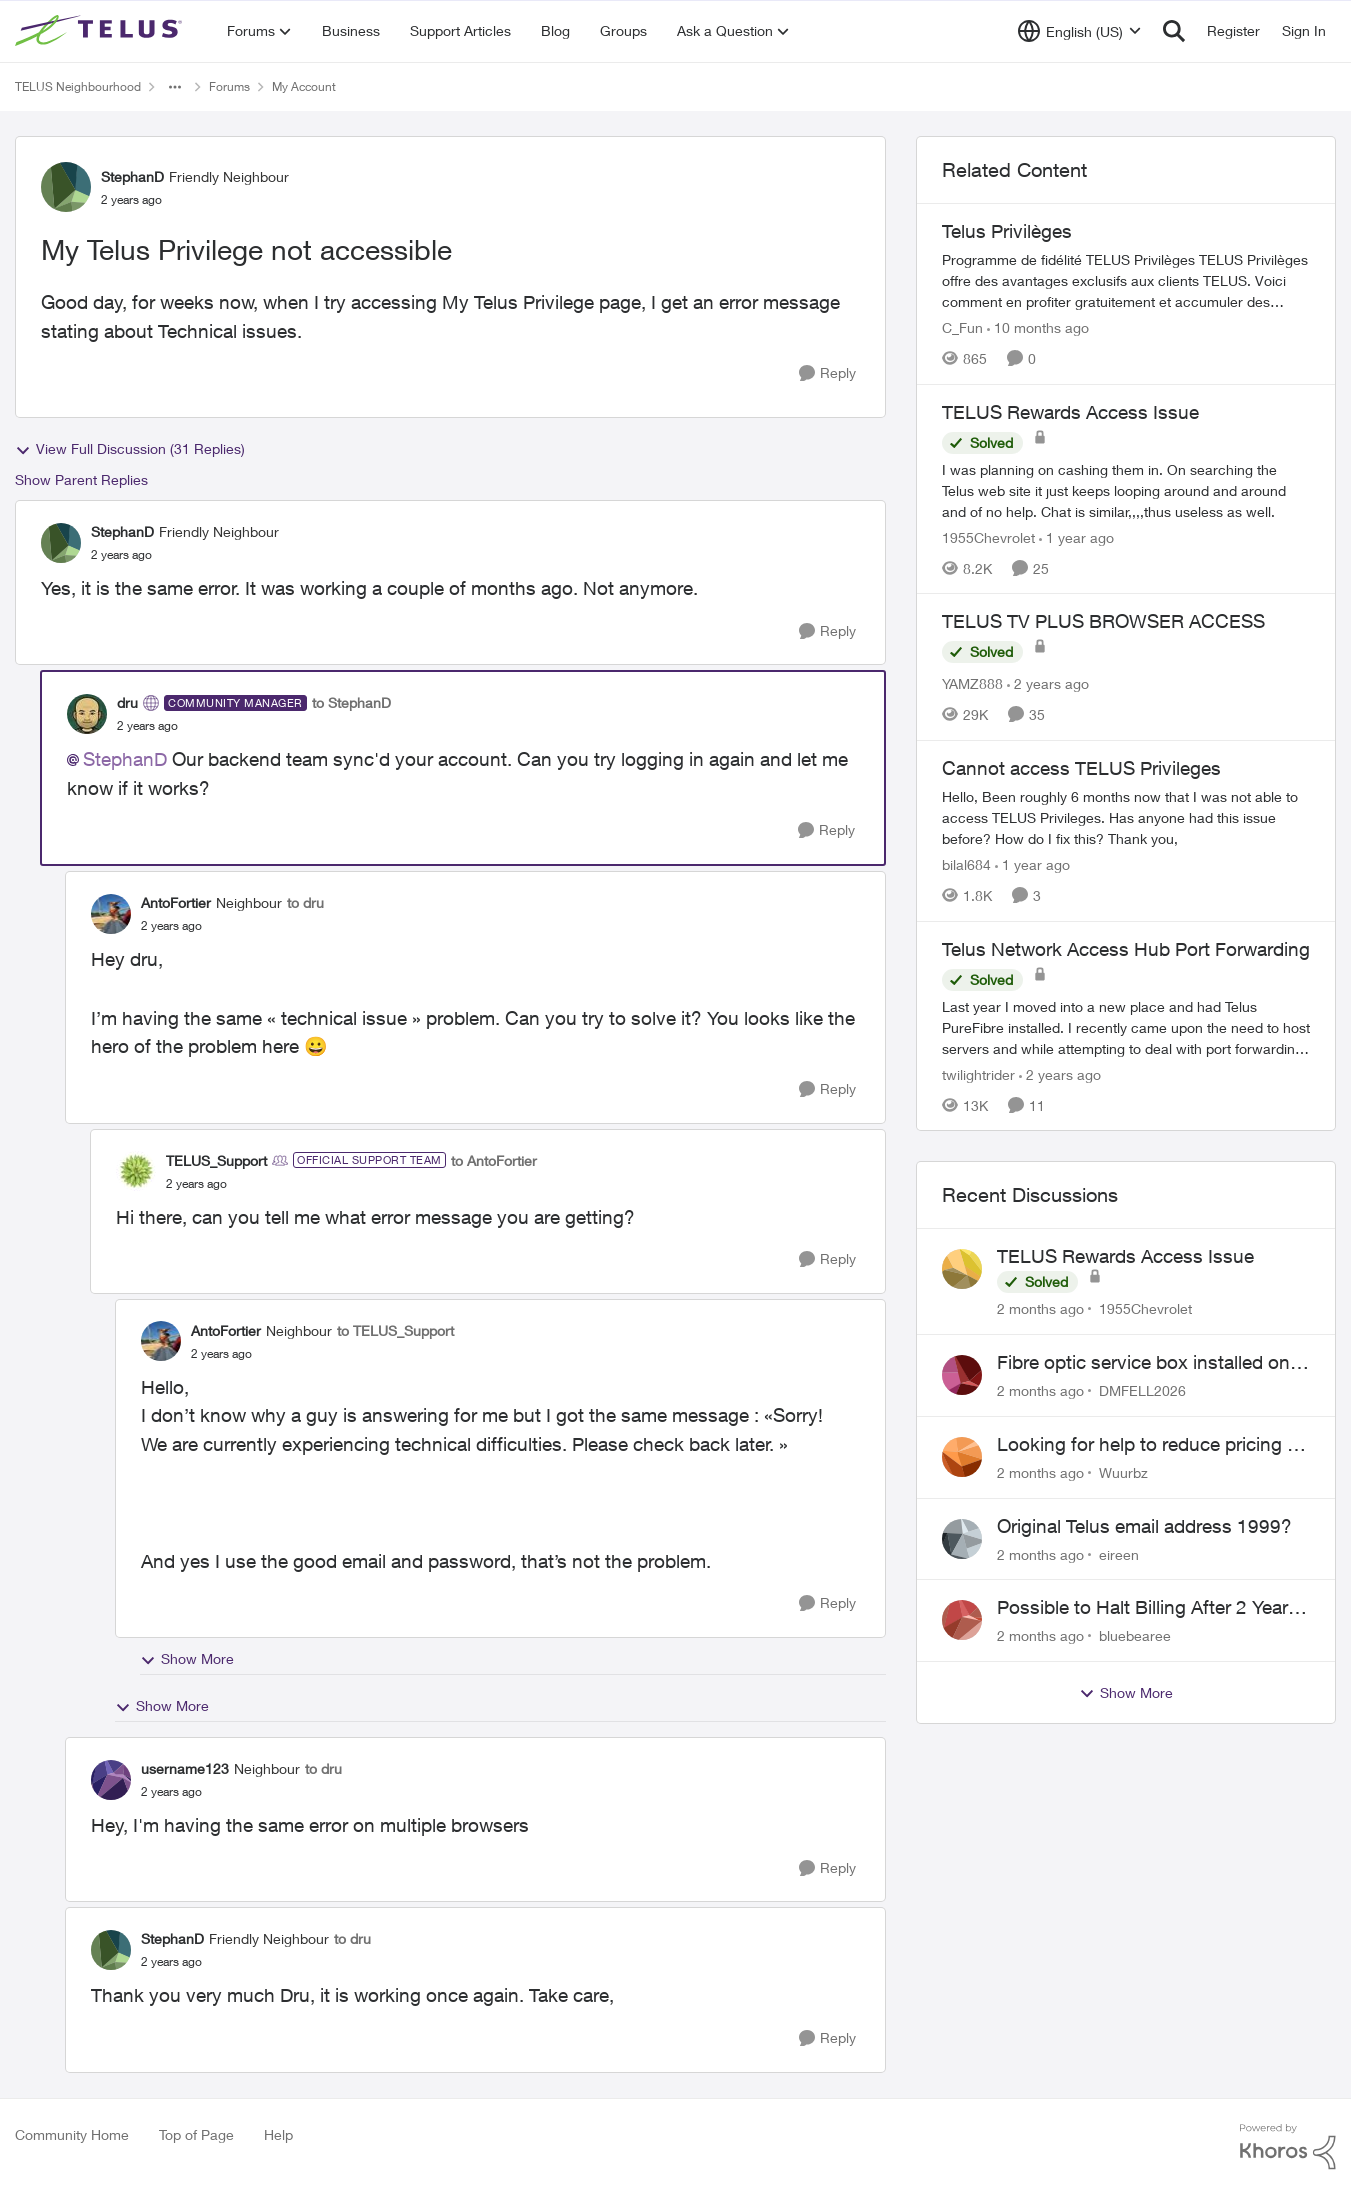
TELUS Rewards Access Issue (1125, 1256)
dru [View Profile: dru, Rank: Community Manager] (127, 702)
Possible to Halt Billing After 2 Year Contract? (1142, 1608)
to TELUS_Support (395, 1330)
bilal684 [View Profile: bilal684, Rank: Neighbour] (966, 864)
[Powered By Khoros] (1288, 2147)
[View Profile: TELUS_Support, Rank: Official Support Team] (136, 1171)
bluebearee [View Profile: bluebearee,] (1135, 1635)
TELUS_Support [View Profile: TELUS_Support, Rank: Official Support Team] (216, 1160)
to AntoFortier (494, 1160)
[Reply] (827, 373)
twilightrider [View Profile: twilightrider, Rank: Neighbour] (978, 1073)
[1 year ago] (1076, 536)
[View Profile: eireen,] (962, 1539)
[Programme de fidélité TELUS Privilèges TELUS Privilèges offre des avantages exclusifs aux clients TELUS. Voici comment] (1126, 280)
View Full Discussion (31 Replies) (130, 449)
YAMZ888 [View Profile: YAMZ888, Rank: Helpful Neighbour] (972, 683)
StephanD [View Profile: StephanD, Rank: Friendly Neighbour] (132, 176)
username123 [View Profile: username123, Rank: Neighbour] (185, 1768)
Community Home (72, 2134)
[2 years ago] (1048, 683)
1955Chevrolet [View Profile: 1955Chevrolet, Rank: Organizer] (988, 536)
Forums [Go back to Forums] (229, 86)
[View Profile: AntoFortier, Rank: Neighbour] (111, 914)
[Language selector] (1079, 31)
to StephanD (351, 702)
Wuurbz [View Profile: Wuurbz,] (1123, 1472)
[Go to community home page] (101, 31)
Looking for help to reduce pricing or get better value (1150, 1445)
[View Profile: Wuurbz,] (962, 1457)
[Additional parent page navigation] (175, 87)
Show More (187, 1659)
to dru (305, 902)
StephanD (125, 759)
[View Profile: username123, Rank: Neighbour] (111, 1780)
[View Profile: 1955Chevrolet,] (962, 1269)
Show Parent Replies (81, 479)
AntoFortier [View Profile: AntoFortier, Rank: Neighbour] (176, 902)
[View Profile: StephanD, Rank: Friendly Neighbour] (66, 187)
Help (278, 2134)
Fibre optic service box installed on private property (1143, 1363)
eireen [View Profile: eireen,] (1119, 1553)
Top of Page (196, 2134)
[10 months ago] (1038, 327)
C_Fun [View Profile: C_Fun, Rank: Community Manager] (962, 327)
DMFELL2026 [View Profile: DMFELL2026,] (1142, 1390)
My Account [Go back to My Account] (304, 86)
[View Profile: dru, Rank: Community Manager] (87, 714)
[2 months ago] (1040, 1308)
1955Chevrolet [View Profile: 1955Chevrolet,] (1145, 1308)
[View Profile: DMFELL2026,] (962, 1375)
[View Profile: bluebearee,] (962, 1620)
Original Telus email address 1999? (1144, 1526)
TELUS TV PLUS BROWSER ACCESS (1103, 621)
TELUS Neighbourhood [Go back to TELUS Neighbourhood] (78, 86)
